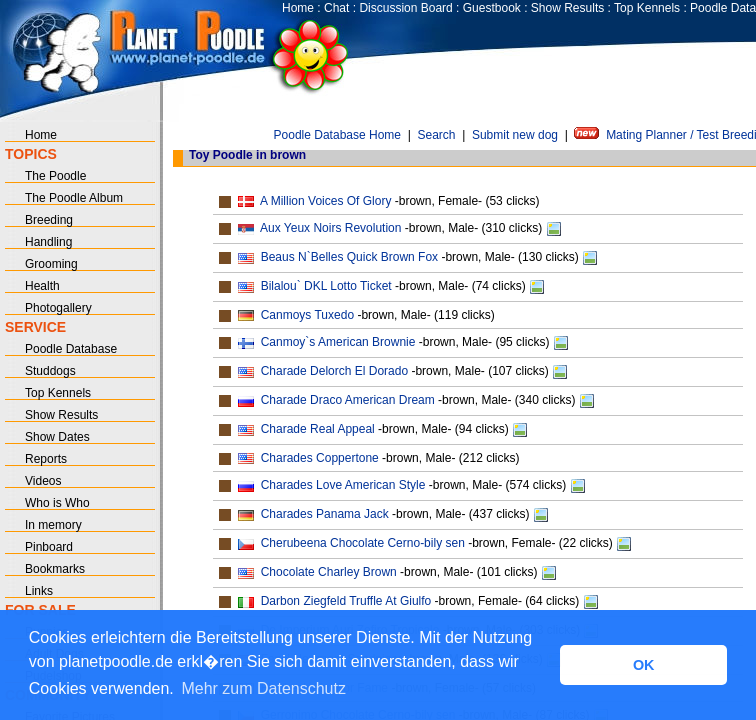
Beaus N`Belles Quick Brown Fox (349, 257)
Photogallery (58, 308)
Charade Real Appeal (318, 429)
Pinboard (49, 547)
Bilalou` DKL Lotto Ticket (326, 286)
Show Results (567, 8)
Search (436, 135)
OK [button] (644, 665)
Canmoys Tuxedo (307, 315)
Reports (46, 459)
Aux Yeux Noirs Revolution (330, 228)
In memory (53, 525)
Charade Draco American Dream (348, 400)
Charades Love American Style (343, 485)
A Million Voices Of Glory (325, 201)
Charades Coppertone (320, 458)
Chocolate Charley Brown (329, 572)
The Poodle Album (74, 198)
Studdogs (50, 371)
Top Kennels (647, 8)
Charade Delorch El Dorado (334, 371)
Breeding (49, 220)
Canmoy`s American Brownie (338, 342)
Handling (48, 242)
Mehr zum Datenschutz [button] (263, 688)
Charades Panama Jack (325, 514)
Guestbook (492, 8)
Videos (43, 481)
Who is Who (57, 503)
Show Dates (57, 437)
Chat (336, 8)
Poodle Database (71, 349)
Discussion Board (405, 8)
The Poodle (55, 176)
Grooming (51, 264)
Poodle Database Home (337, 135)
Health (42, 286)
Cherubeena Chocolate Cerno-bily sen (363, 543)
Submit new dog (515, 135)
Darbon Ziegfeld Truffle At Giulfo (346, 601)
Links (39, 591)
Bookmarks (55, 569)
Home (298, 8)
